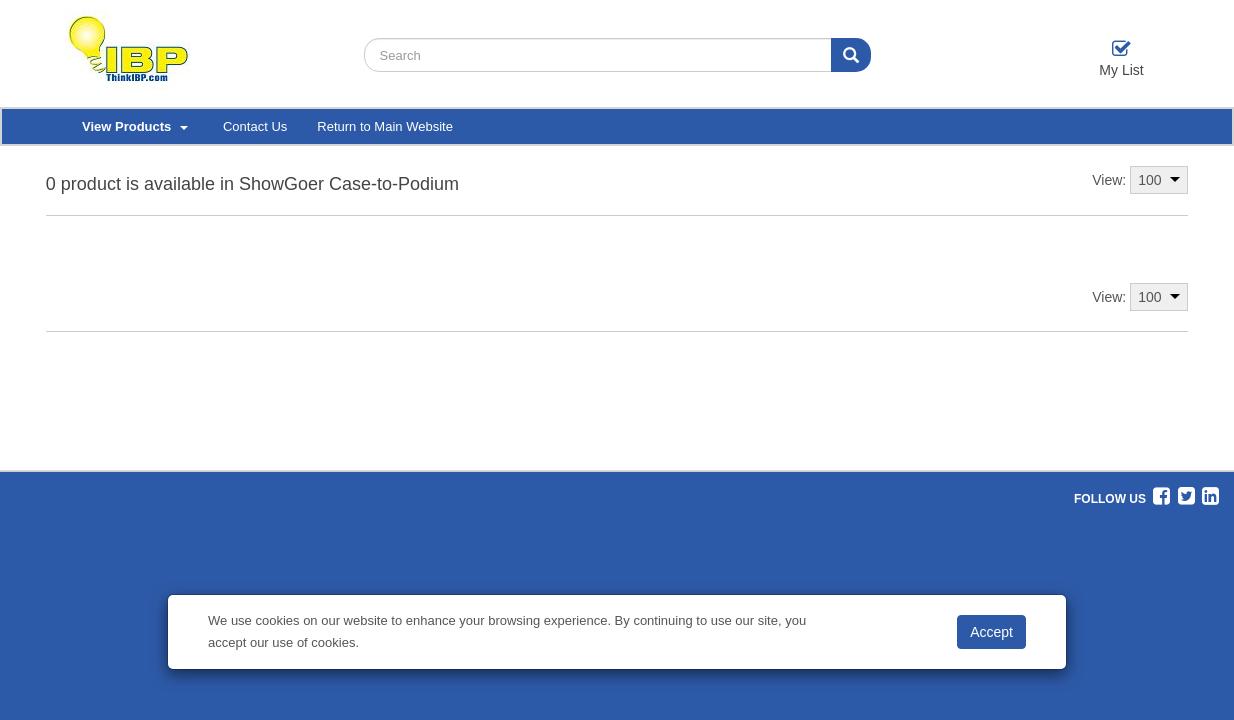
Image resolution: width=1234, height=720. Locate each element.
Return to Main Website (385, 126)
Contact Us (255, 126)
